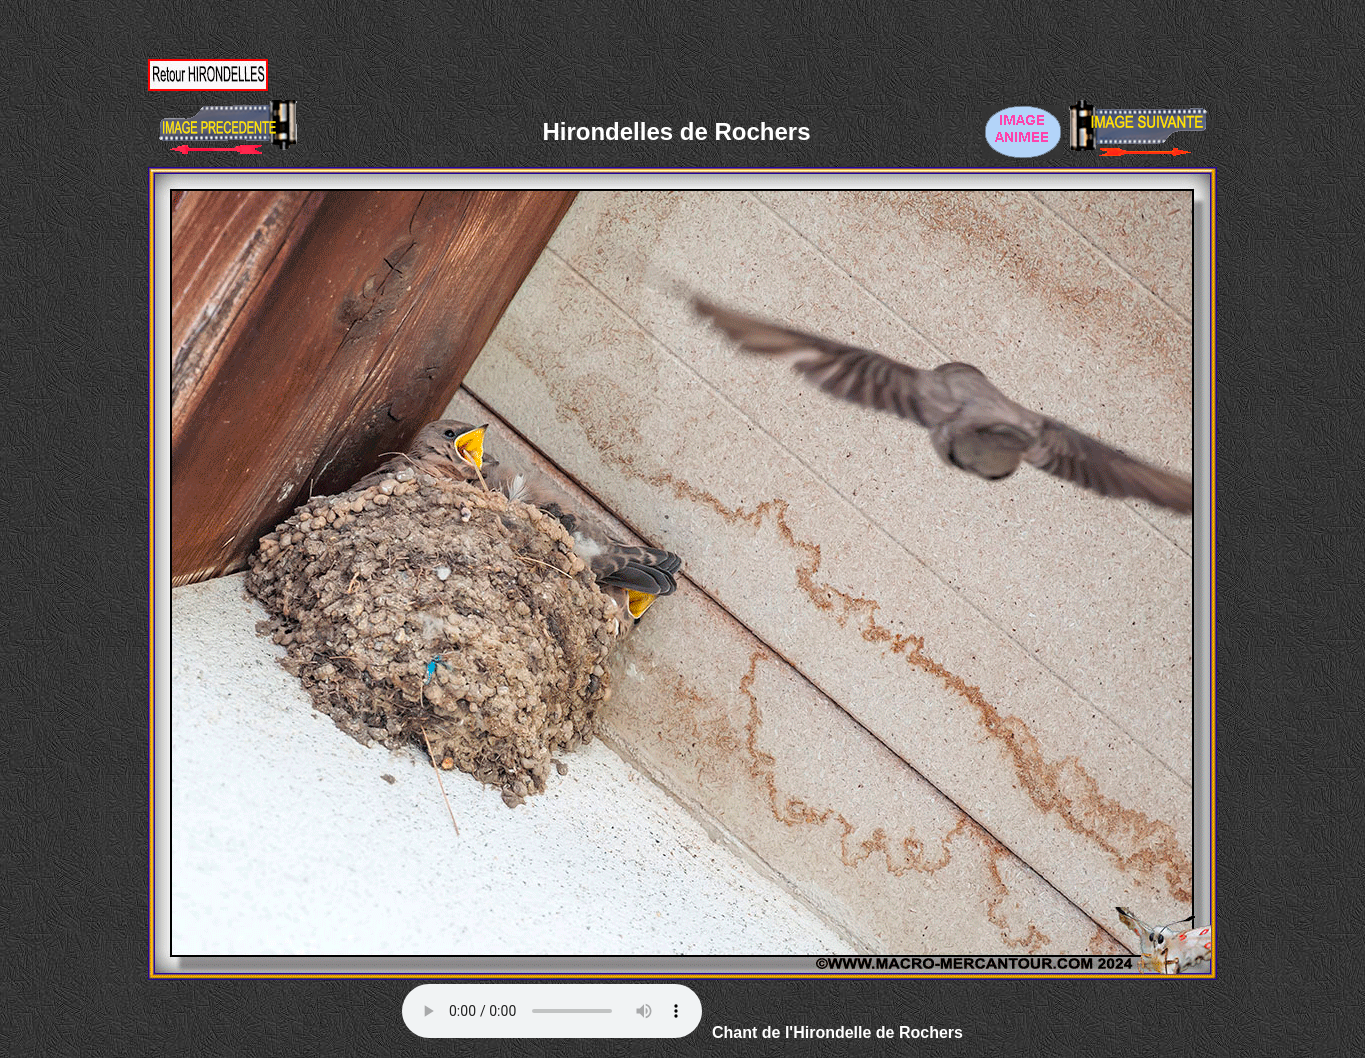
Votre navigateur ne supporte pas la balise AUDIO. (552, 1011)
